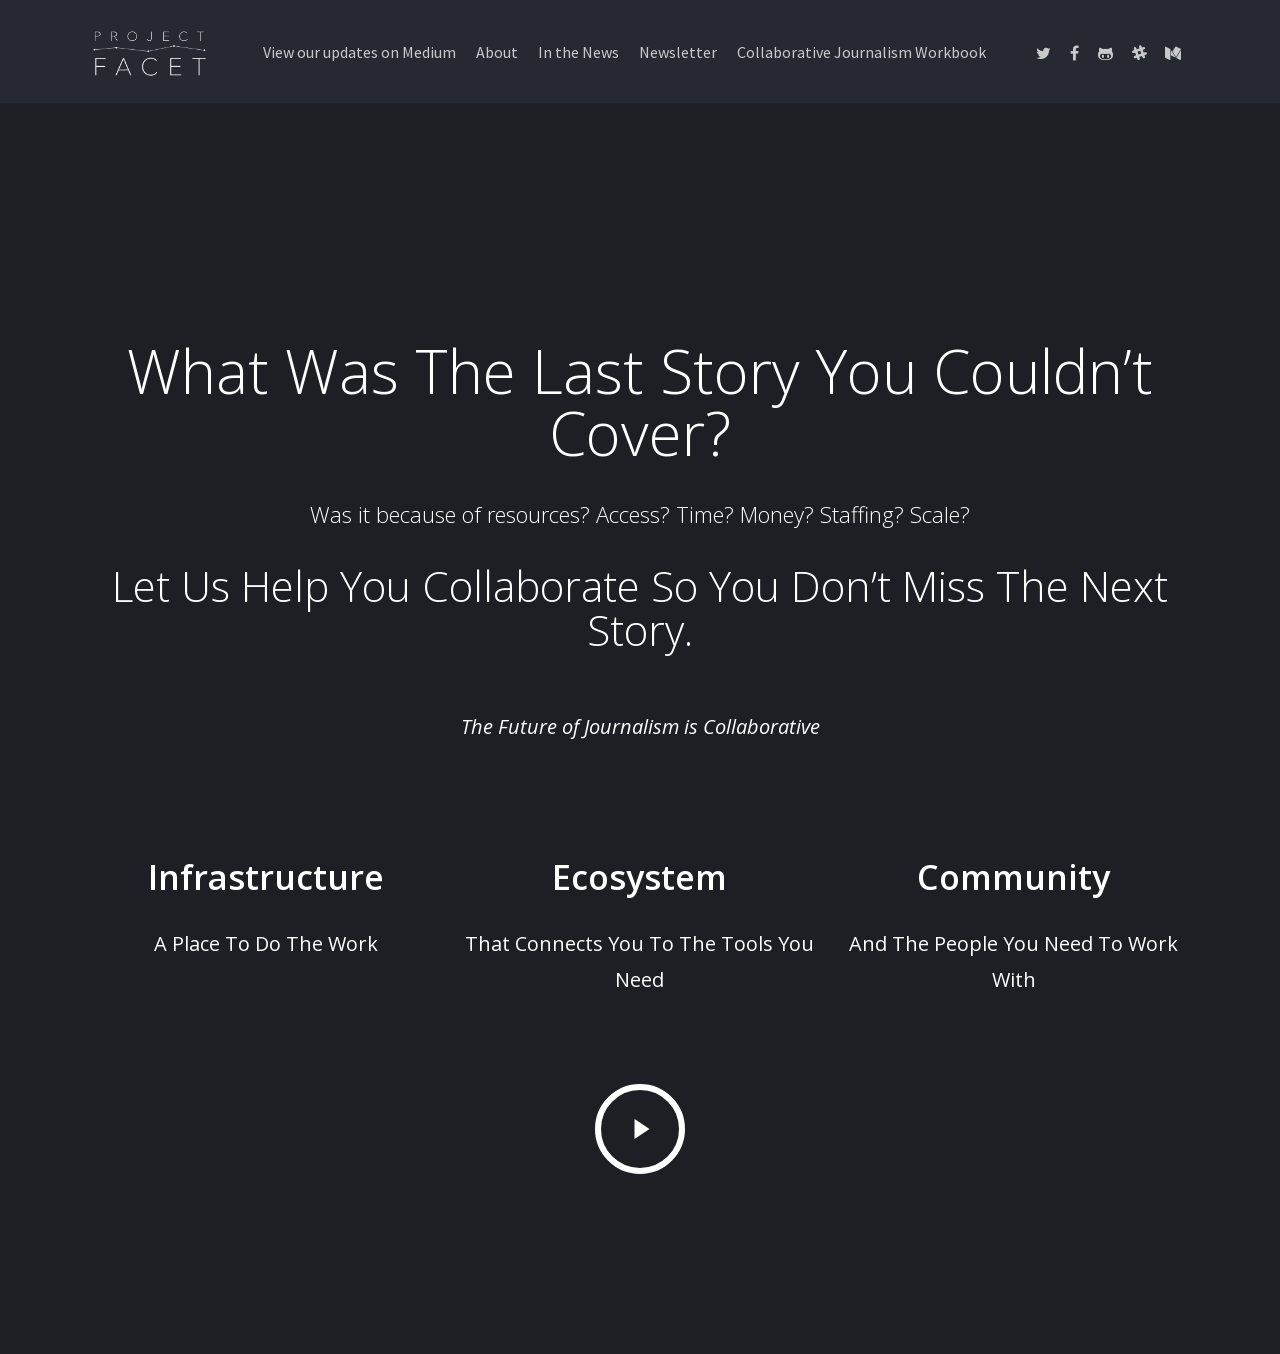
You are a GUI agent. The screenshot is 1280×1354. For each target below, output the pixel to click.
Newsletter (678, 52)
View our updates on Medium (359, 52)
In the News (578, 52)
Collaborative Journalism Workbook (861, 52)
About (497, 52)
